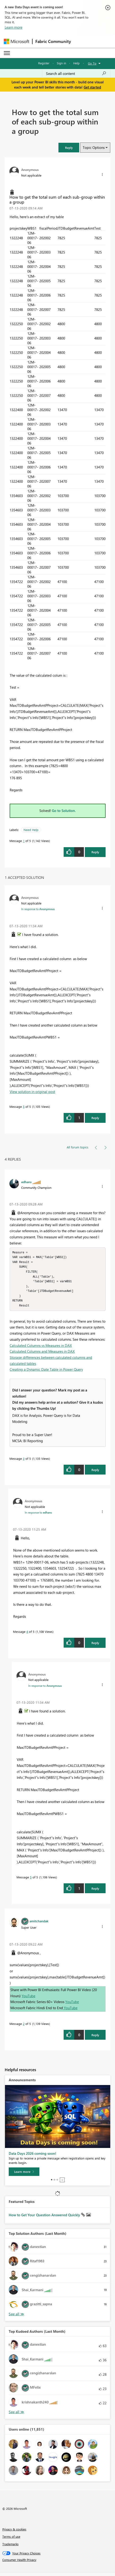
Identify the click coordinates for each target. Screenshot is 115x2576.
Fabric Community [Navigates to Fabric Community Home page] (53, 41)
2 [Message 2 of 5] (24, 2026)
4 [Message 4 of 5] (27, 1634)
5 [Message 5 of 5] (24, 1106)
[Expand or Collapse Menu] (7, 53)
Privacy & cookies (14, 2532)
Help (76, 63)
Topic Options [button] (94, 147)
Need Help (31, 829)
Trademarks (10, 2547)
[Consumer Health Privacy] (57, 2562)
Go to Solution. (64, 810)
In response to (38, 909)
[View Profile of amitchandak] (38, 1923)
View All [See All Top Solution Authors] (16, 2317)
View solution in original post (32, 1091)
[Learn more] (24, 2174)
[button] (68, 147)
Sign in (61, 63)
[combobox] (76, 73)
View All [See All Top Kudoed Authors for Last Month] (16, 2415)
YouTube (28, 1998)
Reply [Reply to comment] (95, 1118)
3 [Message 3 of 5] (24, 1461)
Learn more (13, 27)
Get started (92, 87)
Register (43, 63)
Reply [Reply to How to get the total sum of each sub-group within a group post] (95, 852)
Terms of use (11, 2539)
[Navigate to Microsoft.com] (16, 41)
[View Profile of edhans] (26, 1181)
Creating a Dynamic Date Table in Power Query (46, 1372)
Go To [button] (92, 63)
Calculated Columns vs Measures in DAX (41, 1348)
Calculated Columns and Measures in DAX (42, 1354)
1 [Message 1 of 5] (24, 841)
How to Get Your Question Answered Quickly (45, 2217)
